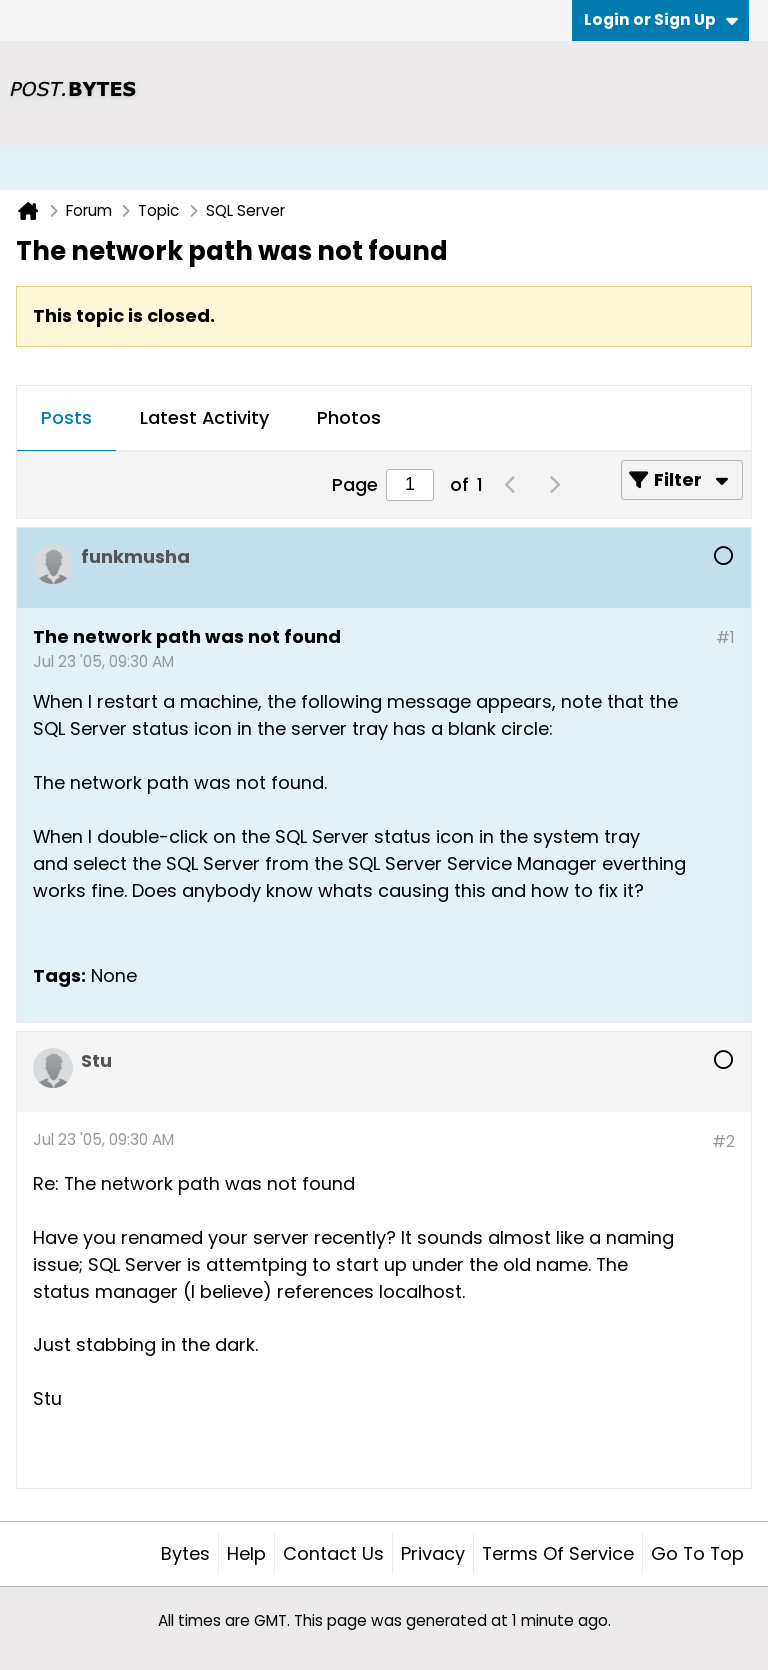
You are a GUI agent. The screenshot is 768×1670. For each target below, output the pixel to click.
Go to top (697, 1553)
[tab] (66, 419)
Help (246, 1553)
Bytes (185, 1553)
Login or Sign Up (661, 19)
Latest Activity (204, 417)
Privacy (433, 1553)
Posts (66, 417)
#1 (725, 637)
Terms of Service (558, 1553)
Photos (349, 417)
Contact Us (333, 1553)
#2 (723, 1141)
